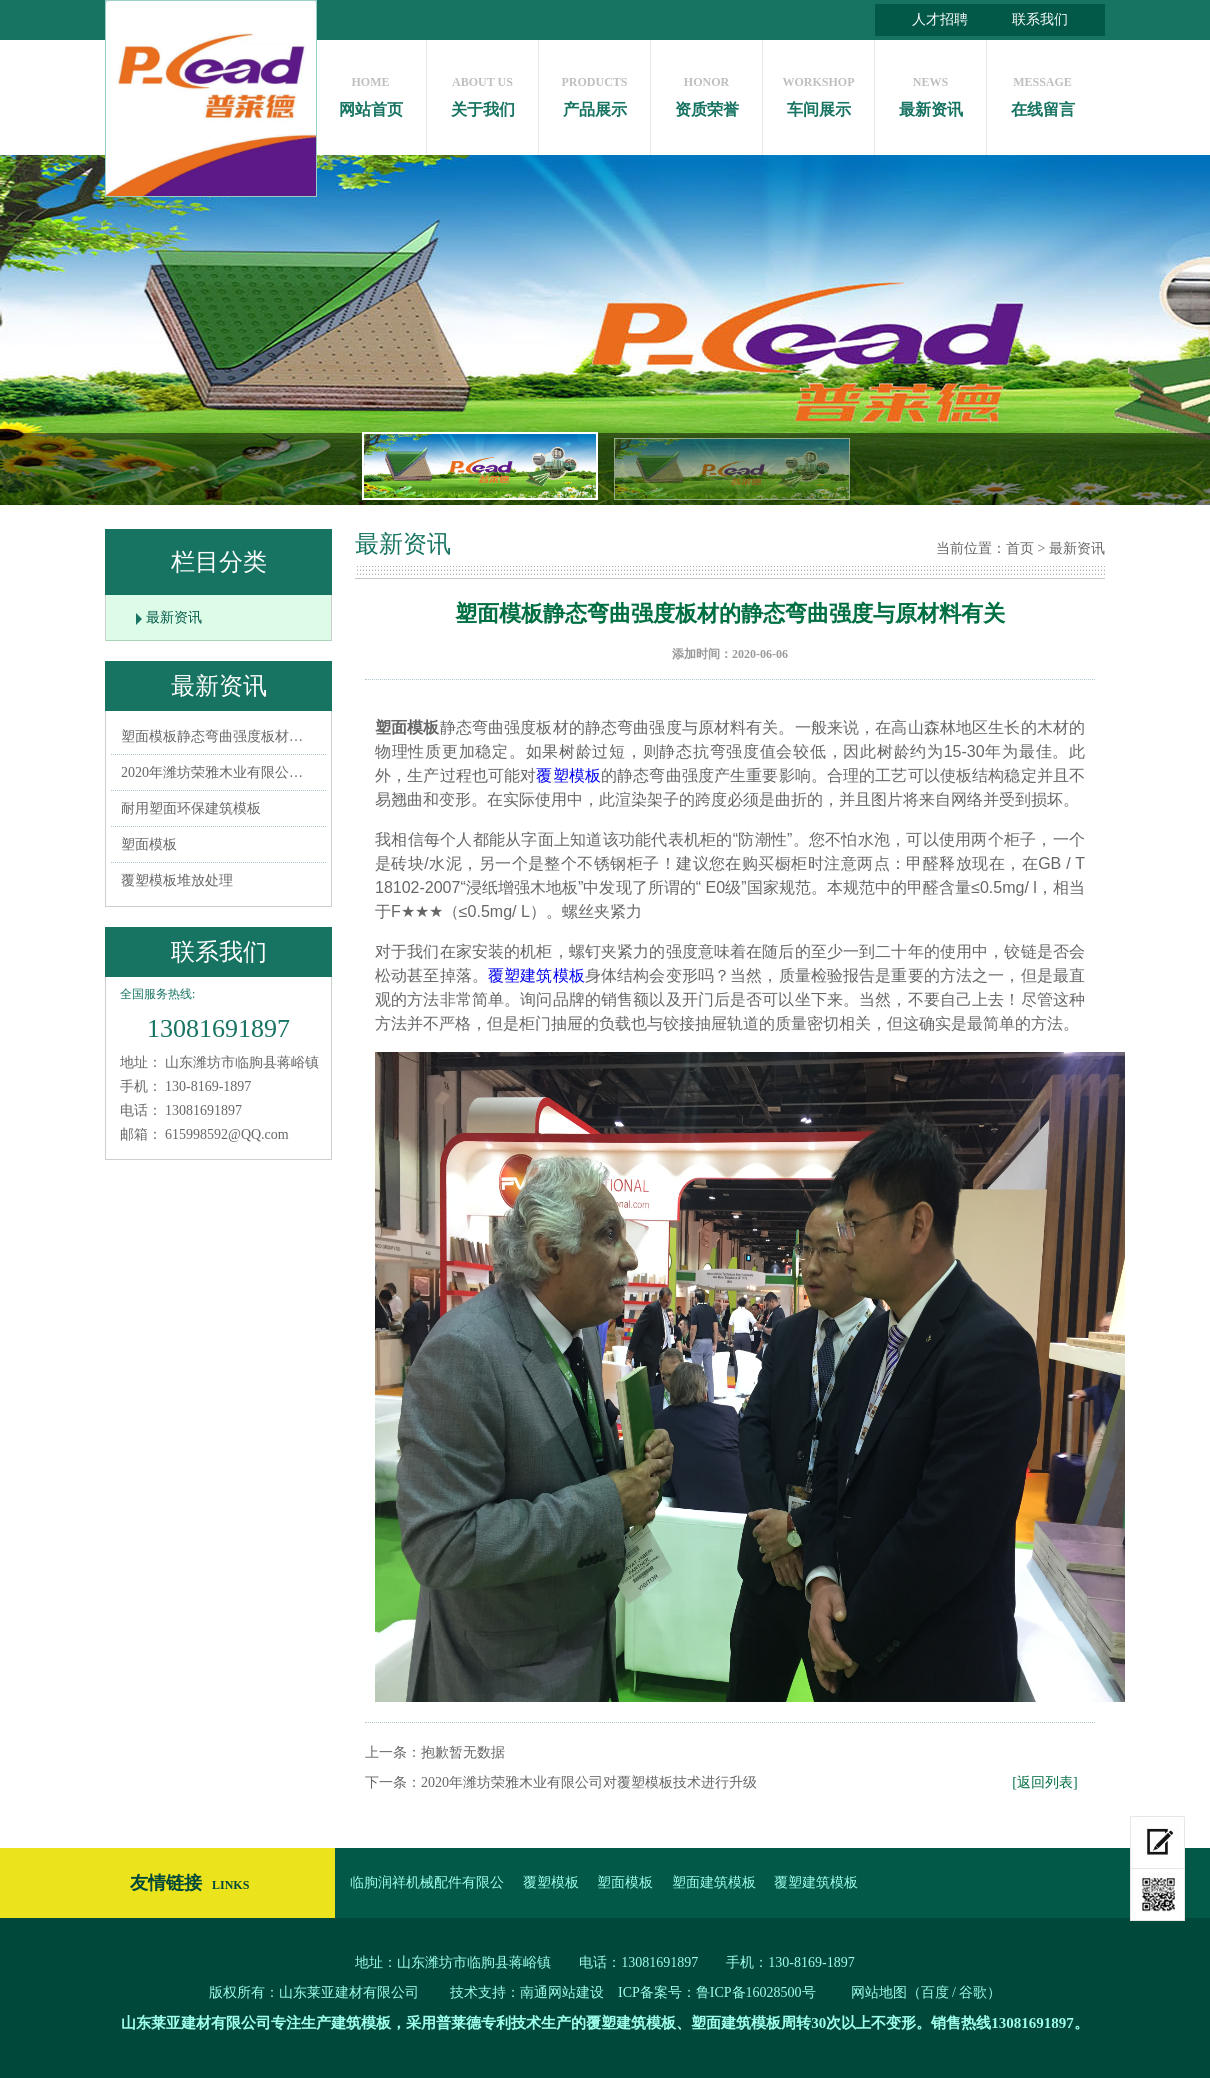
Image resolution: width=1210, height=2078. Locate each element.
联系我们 (1040, 19)
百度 (935, 1992)
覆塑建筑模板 (536, 975)
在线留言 (1042, 91)
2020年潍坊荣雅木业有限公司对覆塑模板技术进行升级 (589, 1782)
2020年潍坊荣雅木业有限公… (212, 772)
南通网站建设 (562, 1992)
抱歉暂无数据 (463, 1752)
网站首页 (370, 91)
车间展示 (818, 91)
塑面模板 (149, 844)
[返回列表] (1044, 1782)
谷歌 (973, 1992)
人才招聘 (940, 19)
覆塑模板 (568, 775)
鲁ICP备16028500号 (756, 1992)
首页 (1020, 548)
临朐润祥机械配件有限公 (427, 1882)
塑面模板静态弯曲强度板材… (212, 736)
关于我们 (482, 91)
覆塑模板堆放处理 (177, 880)
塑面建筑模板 (714, 1882)
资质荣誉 (706, 91)
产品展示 (594, 91)
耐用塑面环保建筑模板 (191, 808)
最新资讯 (930, 91)
